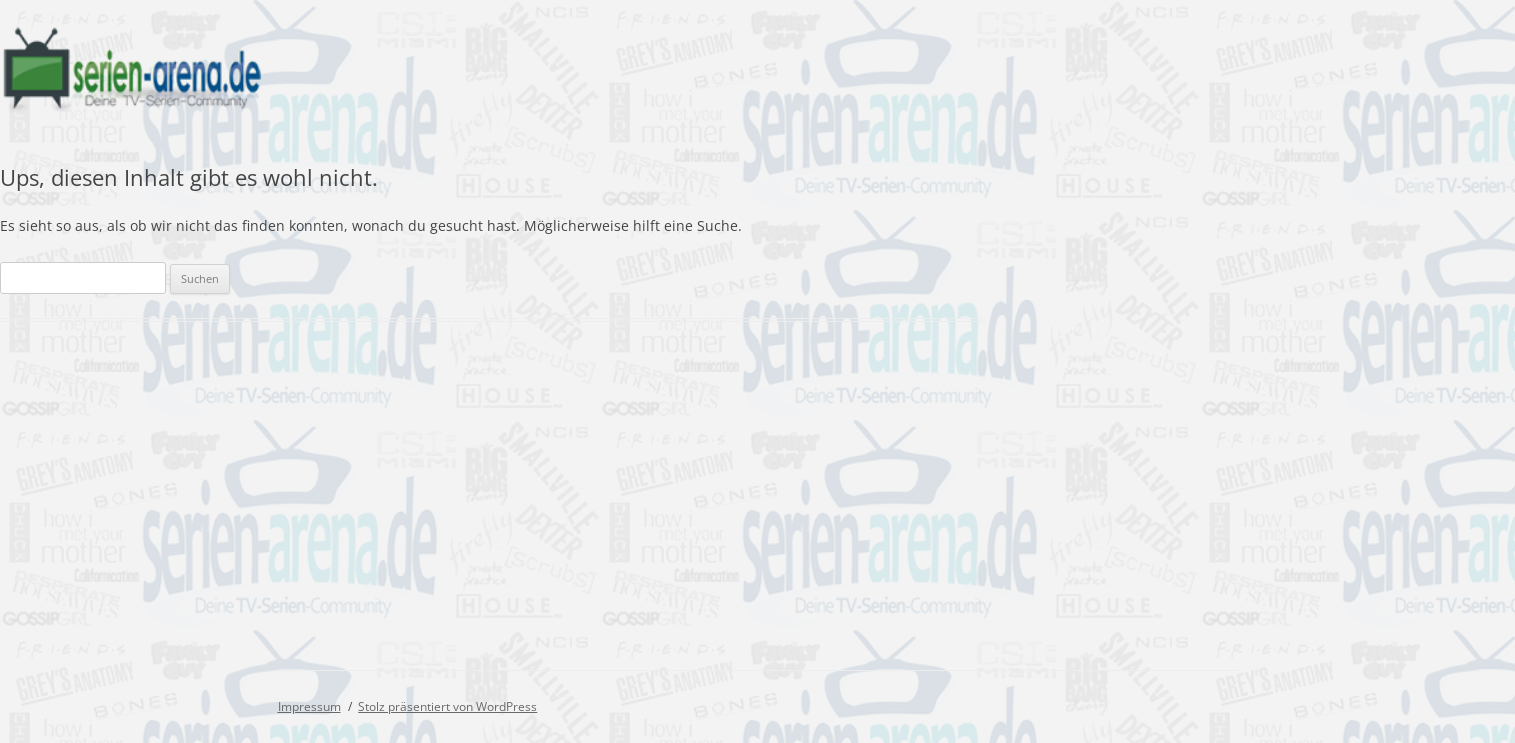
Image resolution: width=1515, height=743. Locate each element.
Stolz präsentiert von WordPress (447, 706)
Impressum (309, 706)
